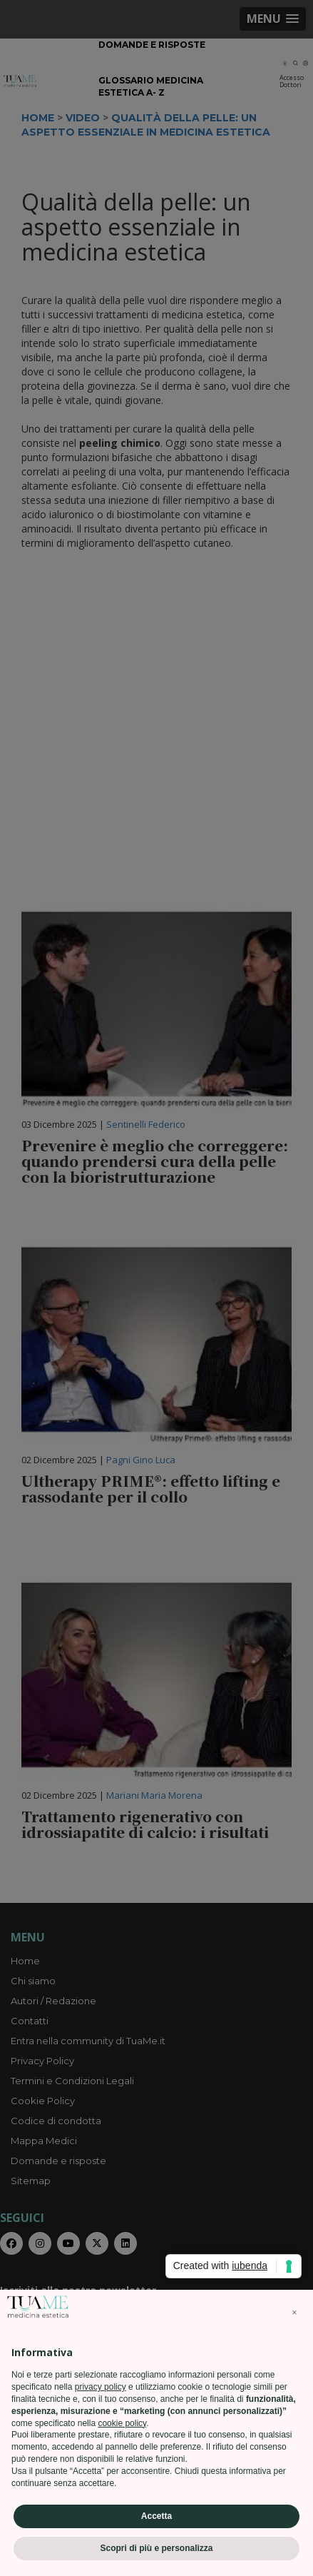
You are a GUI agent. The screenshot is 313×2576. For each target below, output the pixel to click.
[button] (294, 2312)
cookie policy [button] (122, 2423)
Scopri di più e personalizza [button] (156, 2548)
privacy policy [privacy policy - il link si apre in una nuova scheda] (100, 2387)
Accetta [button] (156, 2516)
